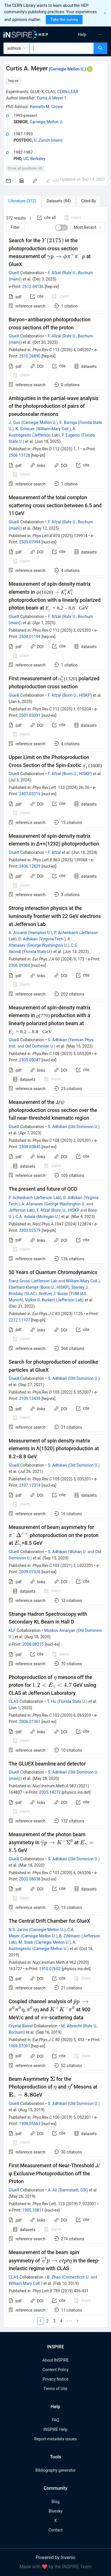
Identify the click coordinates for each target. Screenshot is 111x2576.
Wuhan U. (78, 1551)
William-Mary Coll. (53, 429)
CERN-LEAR (67, 91)
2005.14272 (50, 1792)
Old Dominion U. (39, 1046)
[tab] (22, 201)
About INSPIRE (55, 2360)
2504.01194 (30, 636)
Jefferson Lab (46, 435)
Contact (56, 2530)
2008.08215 (33, 1644)
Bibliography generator (55, 2470)
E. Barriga (68, 422)
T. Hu (51, 1701)
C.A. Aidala (25, 1216)
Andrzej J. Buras (53, 1293)
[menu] (84, 34)
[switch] (61, 227)
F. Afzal (54, 272)
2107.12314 (30, 1485)
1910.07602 (50, 1968)
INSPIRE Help (55, 2429)
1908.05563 (30, 2123)
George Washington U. (48, 945)
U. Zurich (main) (48, 140)
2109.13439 (30, 1398)
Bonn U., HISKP (76, 695)
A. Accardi (18, 932)
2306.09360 (19, 965)
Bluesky (55, 2511)
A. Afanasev (32, 1204)
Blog (55, 2501)
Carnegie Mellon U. (67, 69)
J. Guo (14, 422)
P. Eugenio (71, 435)
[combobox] (62, 48)
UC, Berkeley (34, 158)
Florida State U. (37, 951)
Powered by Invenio (55, 2557)
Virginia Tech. (52, 939)
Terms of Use (56, 2388)
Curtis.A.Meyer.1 (51, 98)
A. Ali (52, 2190)
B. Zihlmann (69, 1936)
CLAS (13, 1701)
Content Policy (55, 2369)
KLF (12, 1630)
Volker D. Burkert (40, 1300)
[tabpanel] (55, 1267)
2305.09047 (30, 1060)
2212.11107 (19, 1320)
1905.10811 (33, 2210)
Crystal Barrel (20, 2026)
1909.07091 (19, 2046)
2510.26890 (30, 356)
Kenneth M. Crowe (46, 106)
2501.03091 (30, 715)
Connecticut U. (76, 2277)
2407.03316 (30, 794)
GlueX (14, 272)
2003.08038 (30, 1879)
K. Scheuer (25, 429)
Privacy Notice (55, 2379)
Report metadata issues (55, 2439)
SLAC (30, 1293)
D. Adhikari (28, 939)
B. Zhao (54, 2277)
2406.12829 (30, 866)
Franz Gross (19, 1281)
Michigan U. (48, 1216)
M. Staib (25, 1942)
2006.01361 (30, 1721)
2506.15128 (19, 455)
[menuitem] (82, 34)
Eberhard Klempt (24, 1287)
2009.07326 (30, 1572)
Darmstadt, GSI (73, 2190)
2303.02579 (30, 1230)
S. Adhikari (57, 1040)
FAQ (55, 2420)
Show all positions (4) (24, 168)
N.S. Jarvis (18, 1929)
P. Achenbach (66, 932)
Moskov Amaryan (59, 1630)
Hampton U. (40, 932)
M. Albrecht (71, 2026)
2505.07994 (30, 542)
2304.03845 (30, 1146)
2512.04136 (33, 286)
